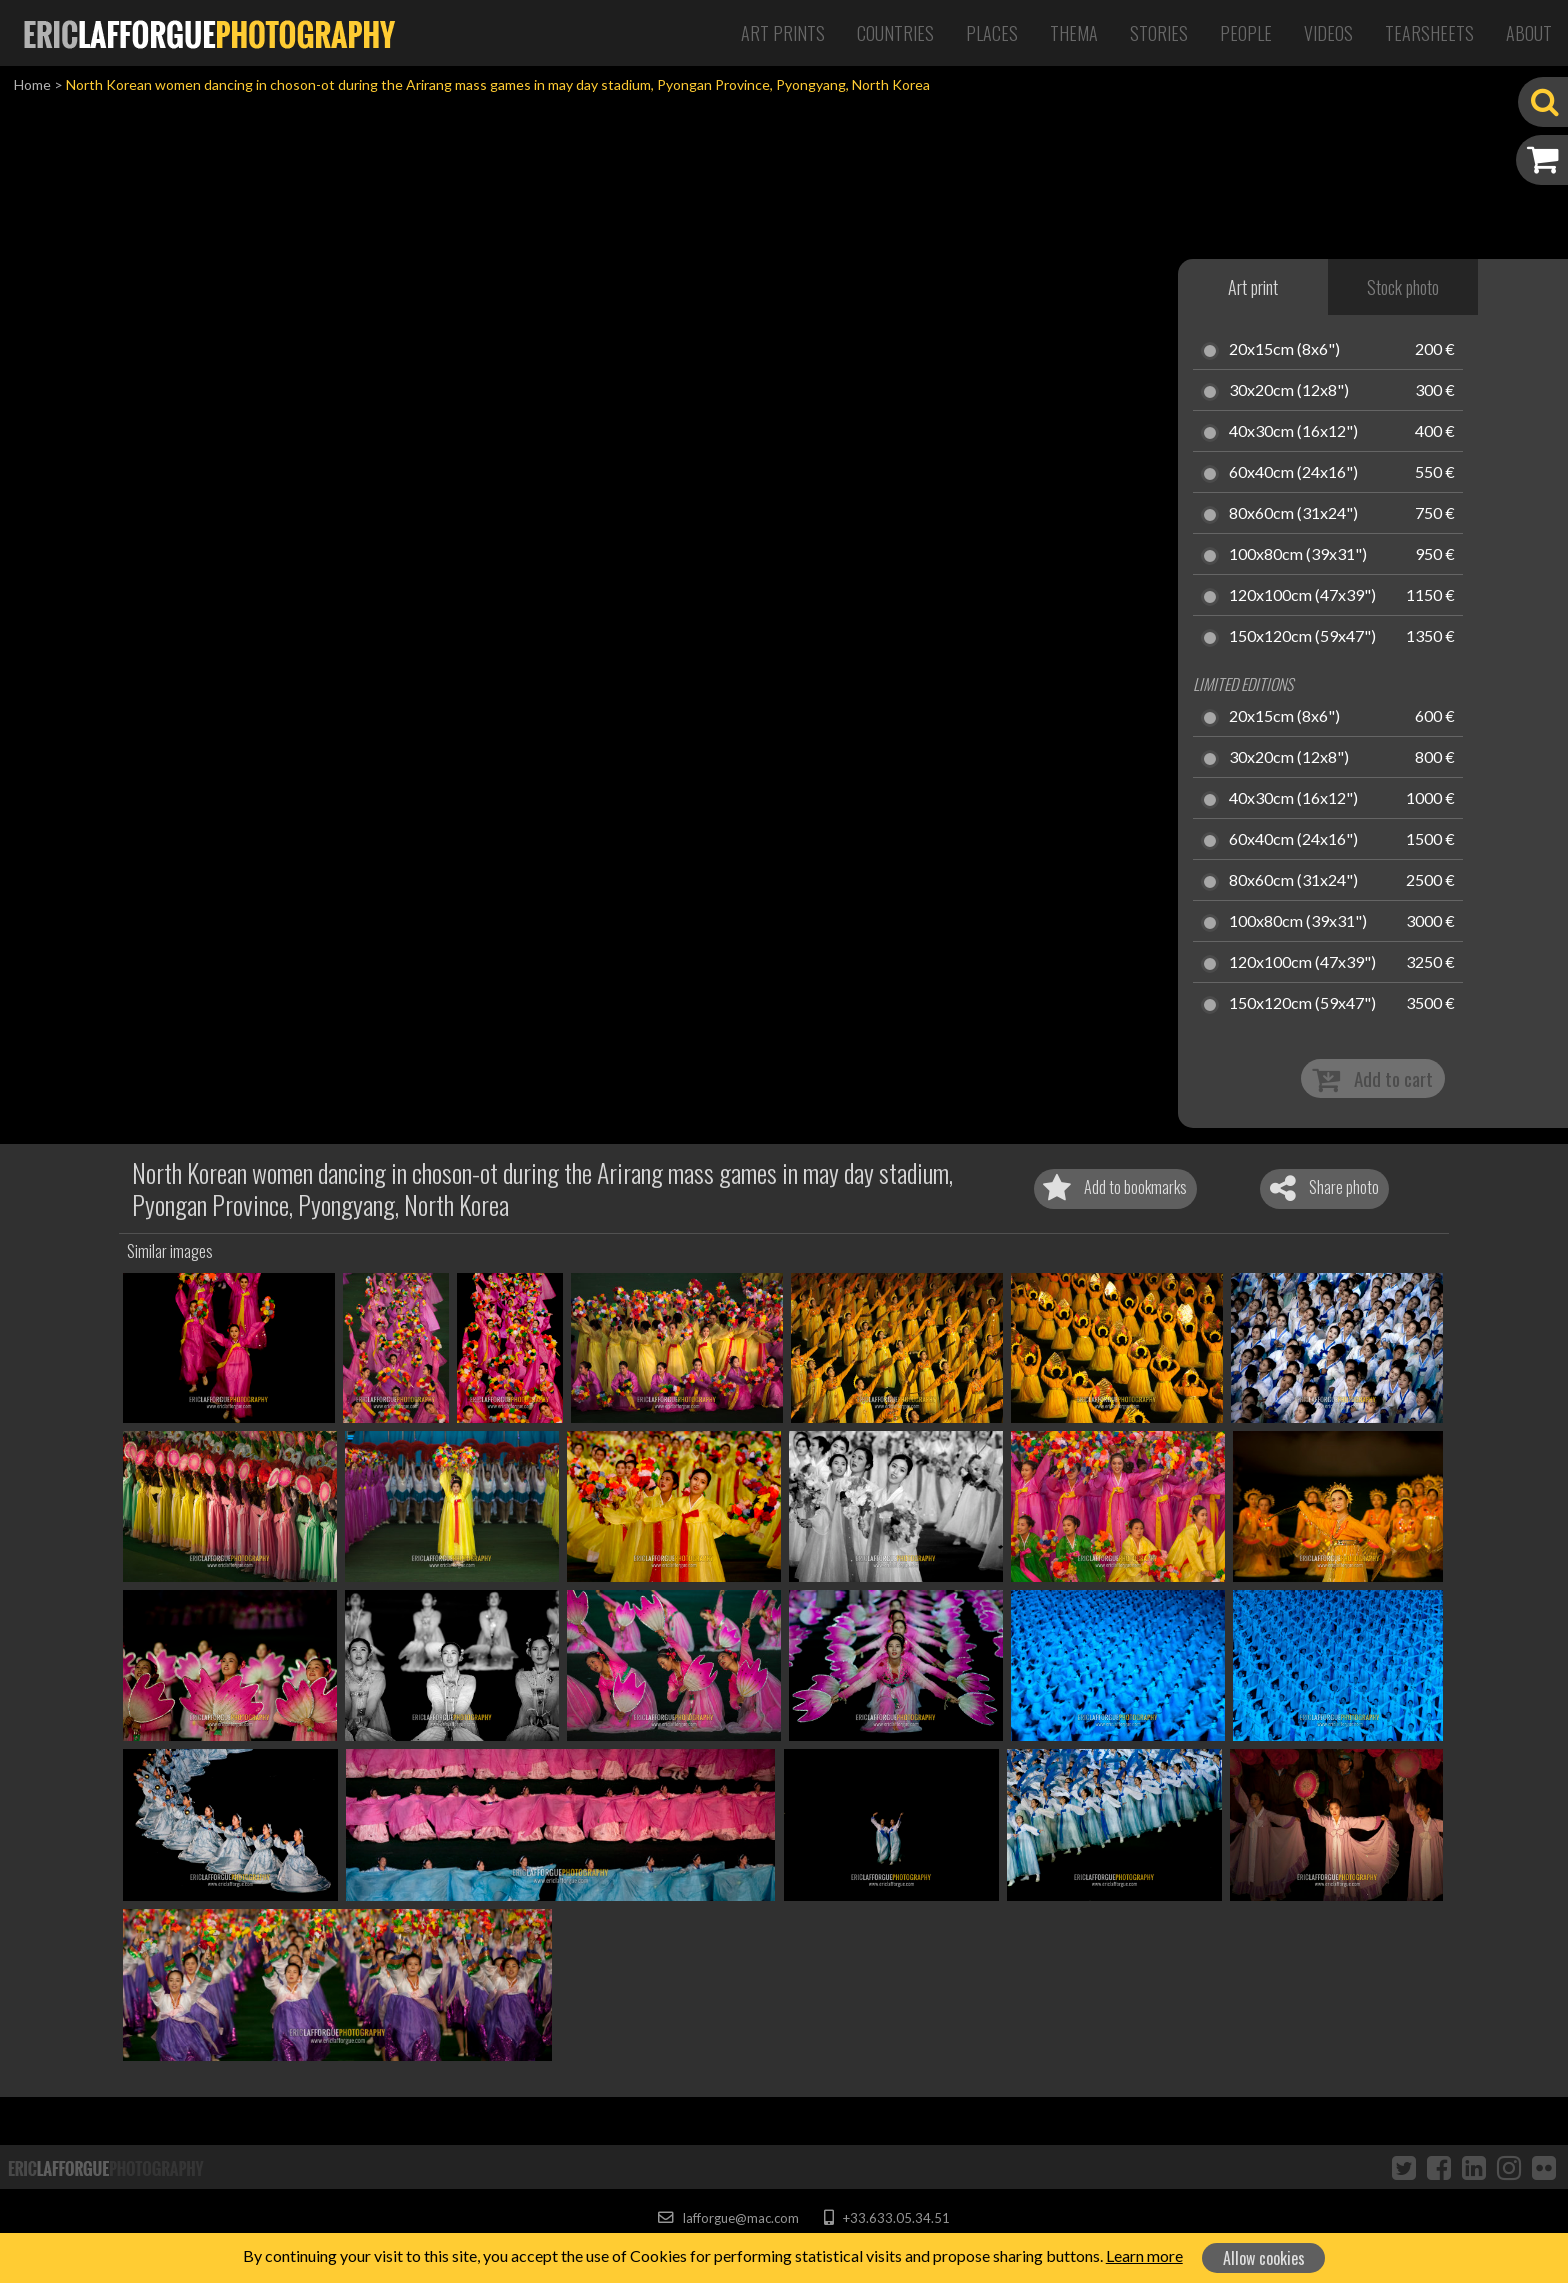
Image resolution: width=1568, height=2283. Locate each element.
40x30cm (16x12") (1293, 432)
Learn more (1144, 2255)
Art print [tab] (1253, 287)
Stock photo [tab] (1403, 287)
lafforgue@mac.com (728, 2218)
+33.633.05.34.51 (886, 2218)
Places (992, 33)
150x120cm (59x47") (1302, 637)
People (1246, 33)
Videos (1328, 33)
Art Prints (783, 33)
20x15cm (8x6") (1284, 350)
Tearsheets (1429, 33)
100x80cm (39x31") (1298, 555)
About (1529, 33)
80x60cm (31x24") (1293, 514)
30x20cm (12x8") (1289, 391)
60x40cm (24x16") (1293, 473)
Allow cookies (1264, 2258)
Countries (895, 33)
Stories (1159, 33)
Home (32, 84)
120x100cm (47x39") (1302, 596)
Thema (1074, 33)
